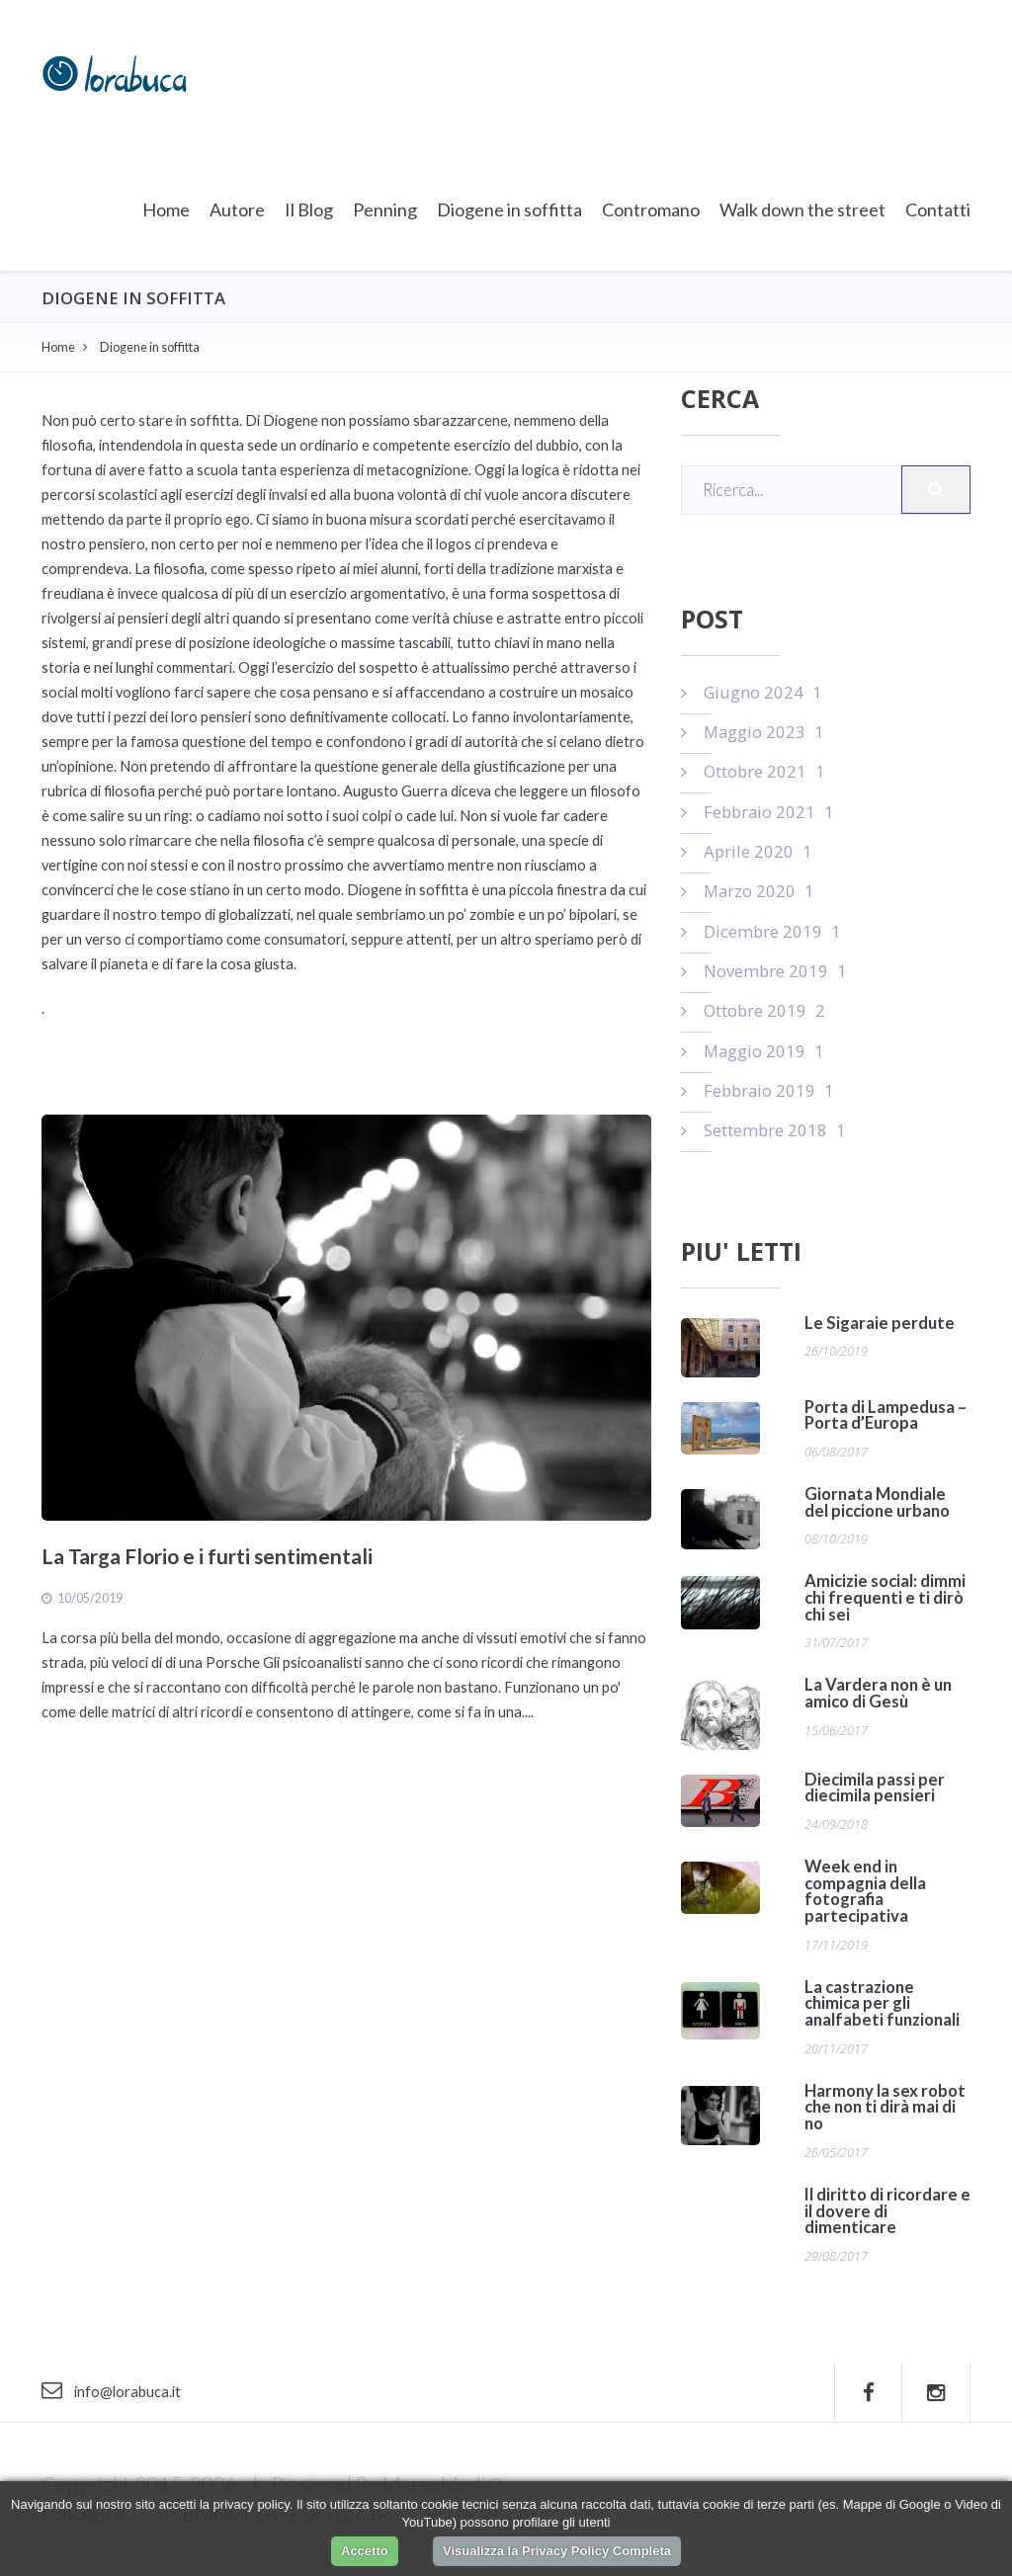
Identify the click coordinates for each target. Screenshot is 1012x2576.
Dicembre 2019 (761, 931)
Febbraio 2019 (757, 1090)
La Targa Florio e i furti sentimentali (207, 1555)
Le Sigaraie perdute (879, 1323)
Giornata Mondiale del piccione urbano (877, 1502)
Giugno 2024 (751, 692)
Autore (237, 209)
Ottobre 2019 (753, 1010)
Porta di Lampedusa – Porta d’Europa (885, 1415)
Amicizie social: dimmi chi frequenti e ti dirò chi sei (885, 1597)
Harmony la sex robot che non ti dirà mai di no (885, 2107)
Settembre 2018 (763, 1130)
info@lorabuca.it (111, 2391)
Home (166, 209)
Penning (385, 209)
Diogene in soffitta (509, 209)
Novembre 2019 (764, 970)
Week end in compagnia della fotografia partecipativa (865, 1891)
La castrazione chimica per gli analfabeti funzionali (882, 2003)
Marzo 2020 (747, 890)
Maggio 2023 (752, 731)
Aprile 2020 (746, 851)
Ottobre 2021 (753, 771)
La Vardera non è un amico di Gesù (878, 1693)
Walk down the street (802, 209)
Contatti (937, 209)
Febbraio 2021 (757, 811)
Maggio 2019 (752, 1050)
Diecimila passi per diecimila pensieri (874, 1788)
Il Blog (309, 209)
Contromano (651, 209)
